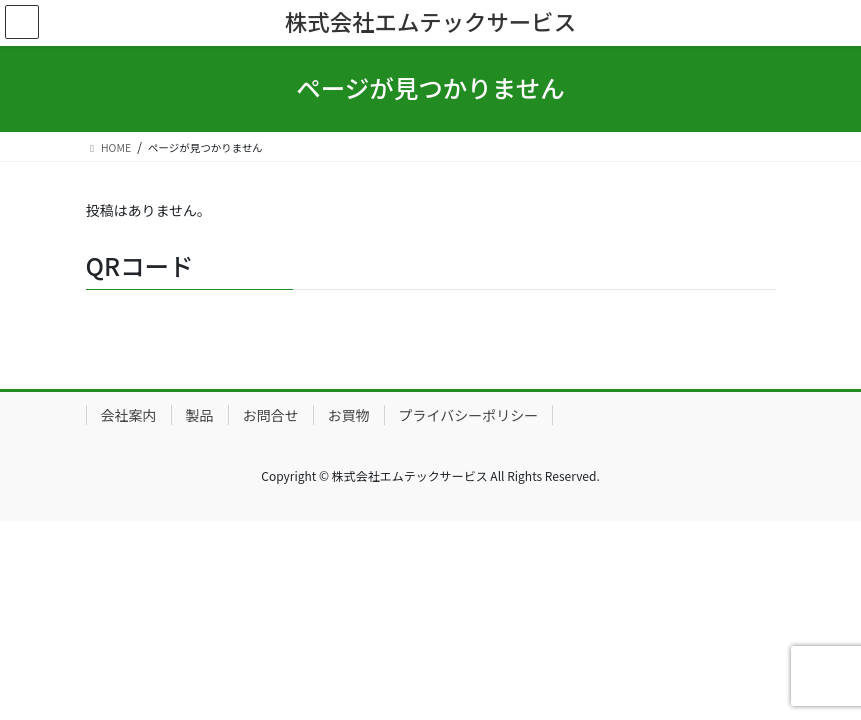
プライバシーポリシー (469, 415)
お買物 (349, 415)
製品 (200, 415)
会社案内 (129, 415)
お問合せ (271, 415)
